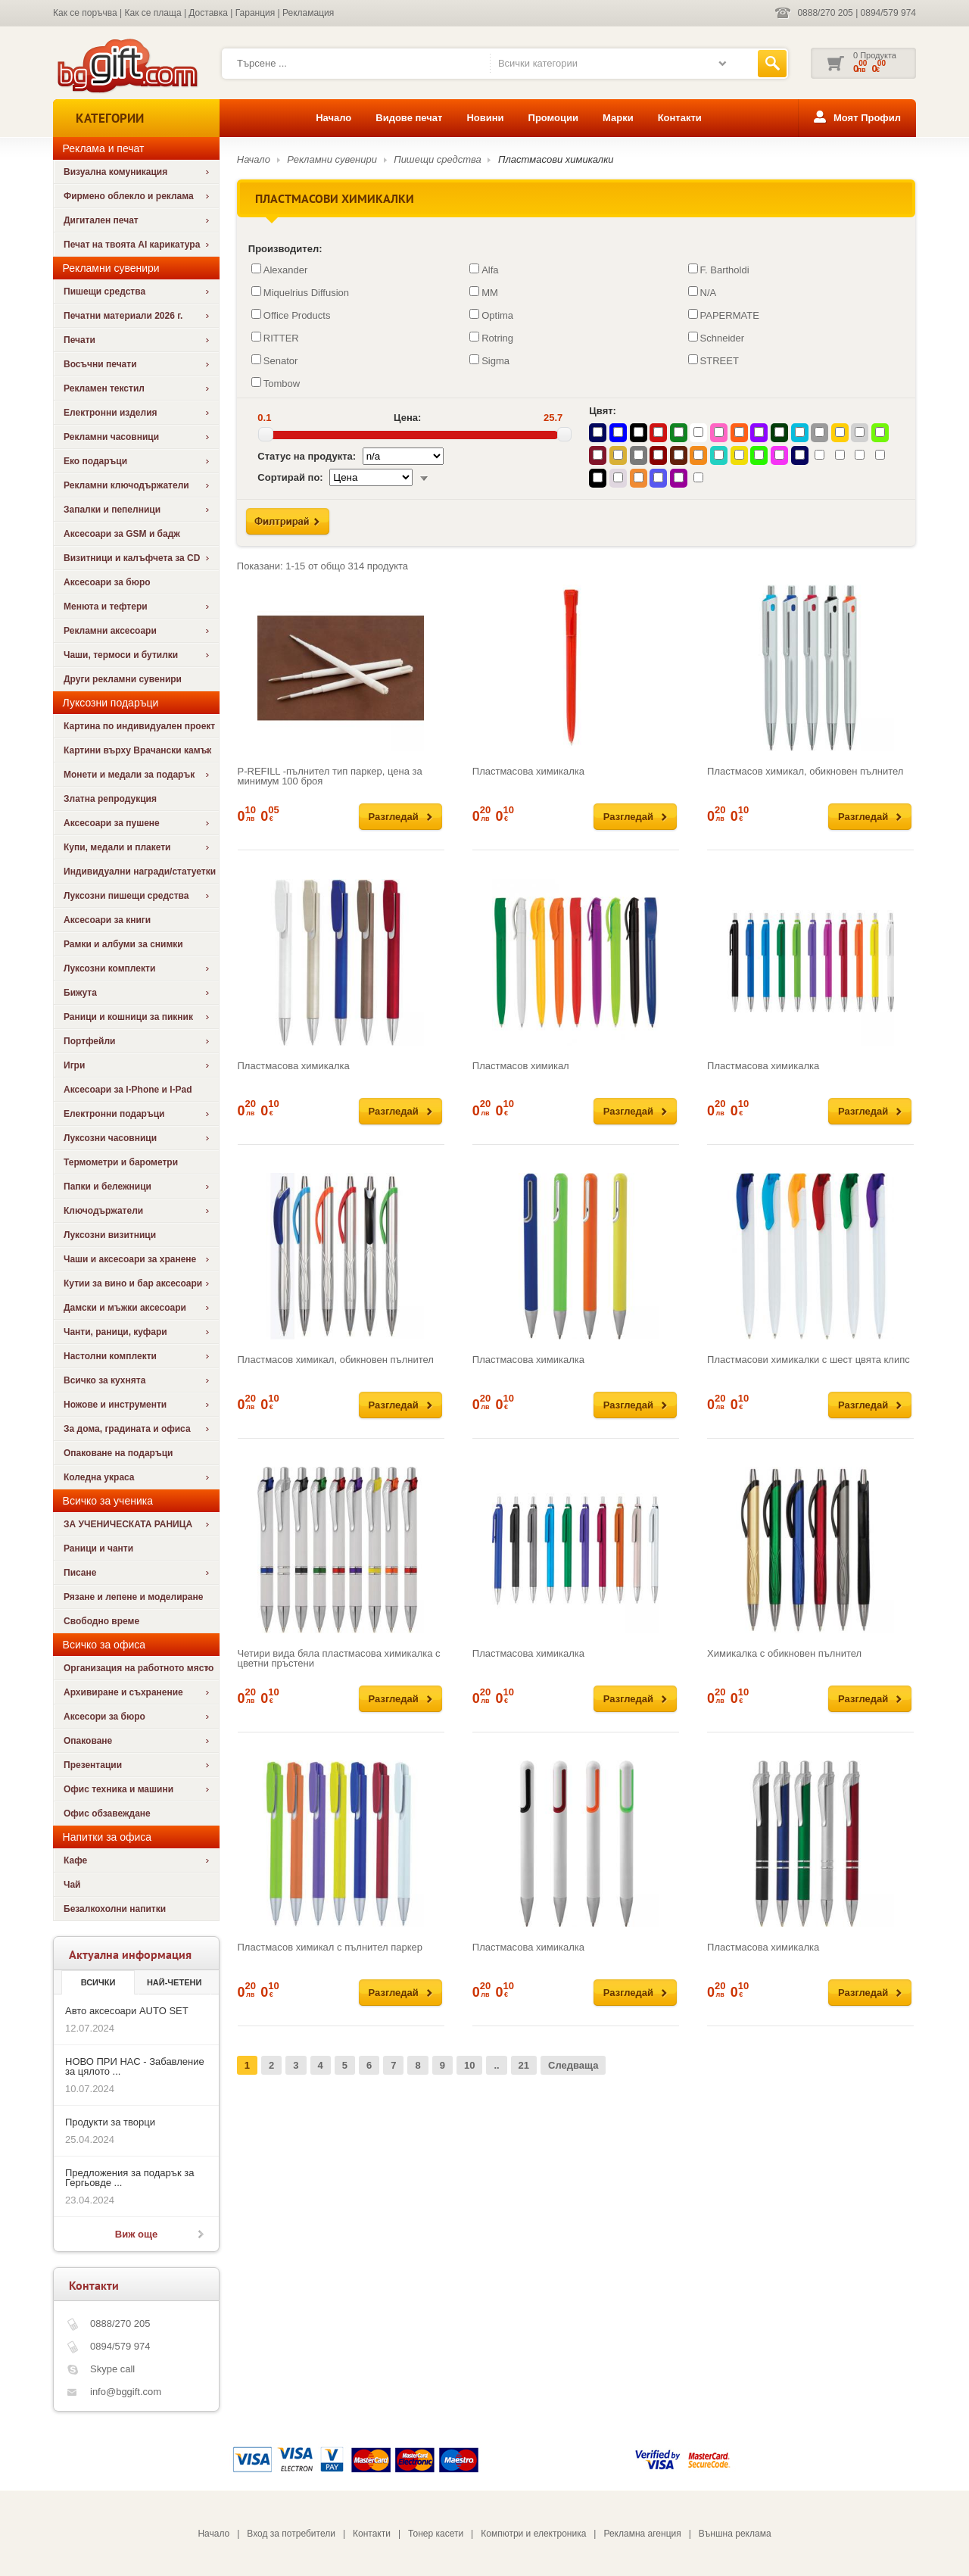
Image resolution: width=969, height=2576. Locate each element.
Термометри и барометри (121, 1162)
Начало (333, 117)
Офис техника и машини (118, 1789)
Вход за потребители (291, 2533)
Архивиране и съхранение (123, 1692)
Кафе (75, 1860)
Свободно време (101, 1621)
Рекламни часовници (111, 437)
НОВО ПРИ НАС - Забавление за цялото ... (134, 2066)
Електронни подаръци (114, 1114)
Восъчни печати (100, 364)
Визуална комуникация (115, 172)
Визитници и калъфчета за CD (132, 558)
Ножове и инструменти (115, 1404)
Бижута (80, 992)
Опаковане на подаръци (118, 1453)
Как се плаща (153, 13)
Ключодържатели (103, 1210)
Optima (491, 315)
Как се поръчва (85, 13)
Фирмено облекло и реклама (129, 196)
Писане (80, 1572)
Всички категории (538, 63)
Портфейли (89, 1041)
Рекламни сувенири (332, 159)
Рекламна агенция (642, 2533)
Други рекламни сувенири (123, 679)
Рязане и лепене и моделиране (133, 1597)
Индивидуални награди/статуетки (140, 871)
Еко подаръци (95, 461)
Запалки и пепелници (112, 509)
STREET (713, 360)
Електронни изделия (110, 412)
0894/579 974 (888, 13)
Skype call (112, 2369)
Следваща (573, 2065)
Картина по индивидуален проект (139, 726)
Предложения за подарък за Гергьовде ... (129, 2177)
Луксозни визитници (110, 1235)
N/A (702, 292)
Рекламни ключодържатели (126, 485)
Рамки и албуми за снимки (123, 944)
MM (483, 292)
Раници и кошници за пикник (128, 1017)
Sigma (489, 360)
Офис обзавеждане (107, 1813)
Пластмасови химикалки (555, 159)
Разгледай (394, 816)
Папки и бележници (107, 1186)
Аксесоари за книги (107, 920)
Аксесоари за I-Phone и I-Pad (128, 1089)
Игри (74, 1065)
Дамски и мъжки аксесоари (125, 1307)
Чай (72, 1884)
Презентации (93, 1765)
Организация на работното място (138, 1668)
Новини (484, 117)
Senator (274, 360)
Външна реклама (735, 2533)
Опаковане (88, 1741)
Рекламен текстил (104, 388)
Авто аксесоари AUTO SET (127, 2010)
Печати (79, 340)
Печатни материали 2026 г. (123, 315)
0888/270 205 (824, 13)
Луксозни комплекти (109, 968)
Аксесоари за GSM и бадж (122, 534)
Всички (98, 1982)
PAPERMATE (723, 315)
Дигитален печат (101, 220)
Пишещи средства (104, 291)
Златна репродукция (110, 799)
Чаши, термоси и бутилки (121, 655)
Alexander (279, 270)
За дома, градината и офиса (127, 1429)
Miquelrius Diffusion (300, 292)
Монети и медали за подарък (129, 774)
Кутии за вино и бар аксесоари (133, 1283)
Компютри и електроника (533, 2533)
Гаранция (255, 13)
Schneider (716, 338)
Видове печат (408, 117)
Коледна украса (99, 1477)
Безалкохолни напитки (115, 1909)
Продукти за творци (110, 2122)
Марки (618, 117)
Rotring (491, 338)
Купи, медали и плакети (117, 847)
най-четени (174, 1982)
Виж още (136, 2234)
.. (496, 2065)
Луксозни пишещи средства (126, 895)
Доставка (208, 13)
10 (469, 2065)
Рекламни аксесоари (110, 630)
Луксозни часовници (110, 1138)
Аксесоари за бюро (107, 582)
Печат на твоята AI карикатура (132, 244)
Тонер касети (435, 2533)
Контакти (680, 117)
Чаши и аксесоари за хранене (130, 1259)
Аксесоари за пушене (112, 823)
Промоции (553, 117)
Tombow (275, 383)
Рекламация (308, 13)
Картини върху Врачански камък (137, 750)
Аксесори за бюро (104, 1716)
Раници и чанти (98, 1548)
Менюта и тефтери (106, 606)
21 (524, 2065)
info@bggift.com (125, 2391)
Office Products (291, 315)
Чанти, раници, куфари (115, 1332)
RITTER (275, 338)
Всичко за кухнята (104, 1380)
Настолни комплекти (110, 1356)
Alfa (483, 270)
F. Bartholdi (718, 270)
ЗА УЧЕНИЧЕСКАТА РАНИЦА (128, 1524)
